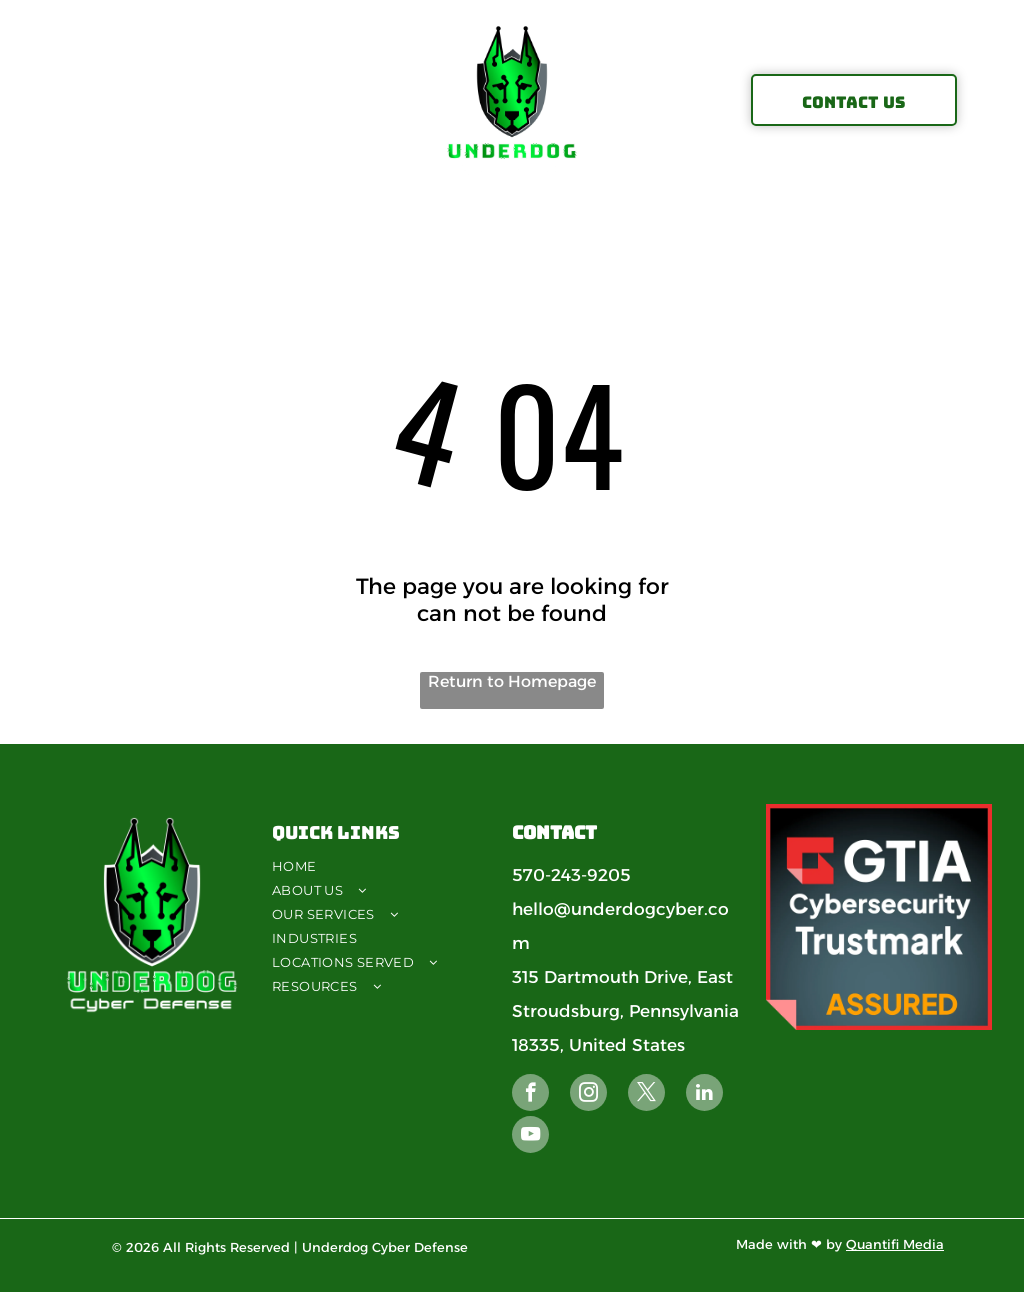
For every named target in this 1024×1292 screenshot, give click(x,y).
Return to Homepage (512, 681)
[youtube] (530, 1137)
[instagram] (588, 1095)
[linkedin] (704, 1095)
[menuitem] (389, 866)
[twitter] (646, 1095)
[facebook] (530, 1095)
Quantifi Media (895, 1244)
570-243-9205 (571, 875)
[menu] (44, 100)
